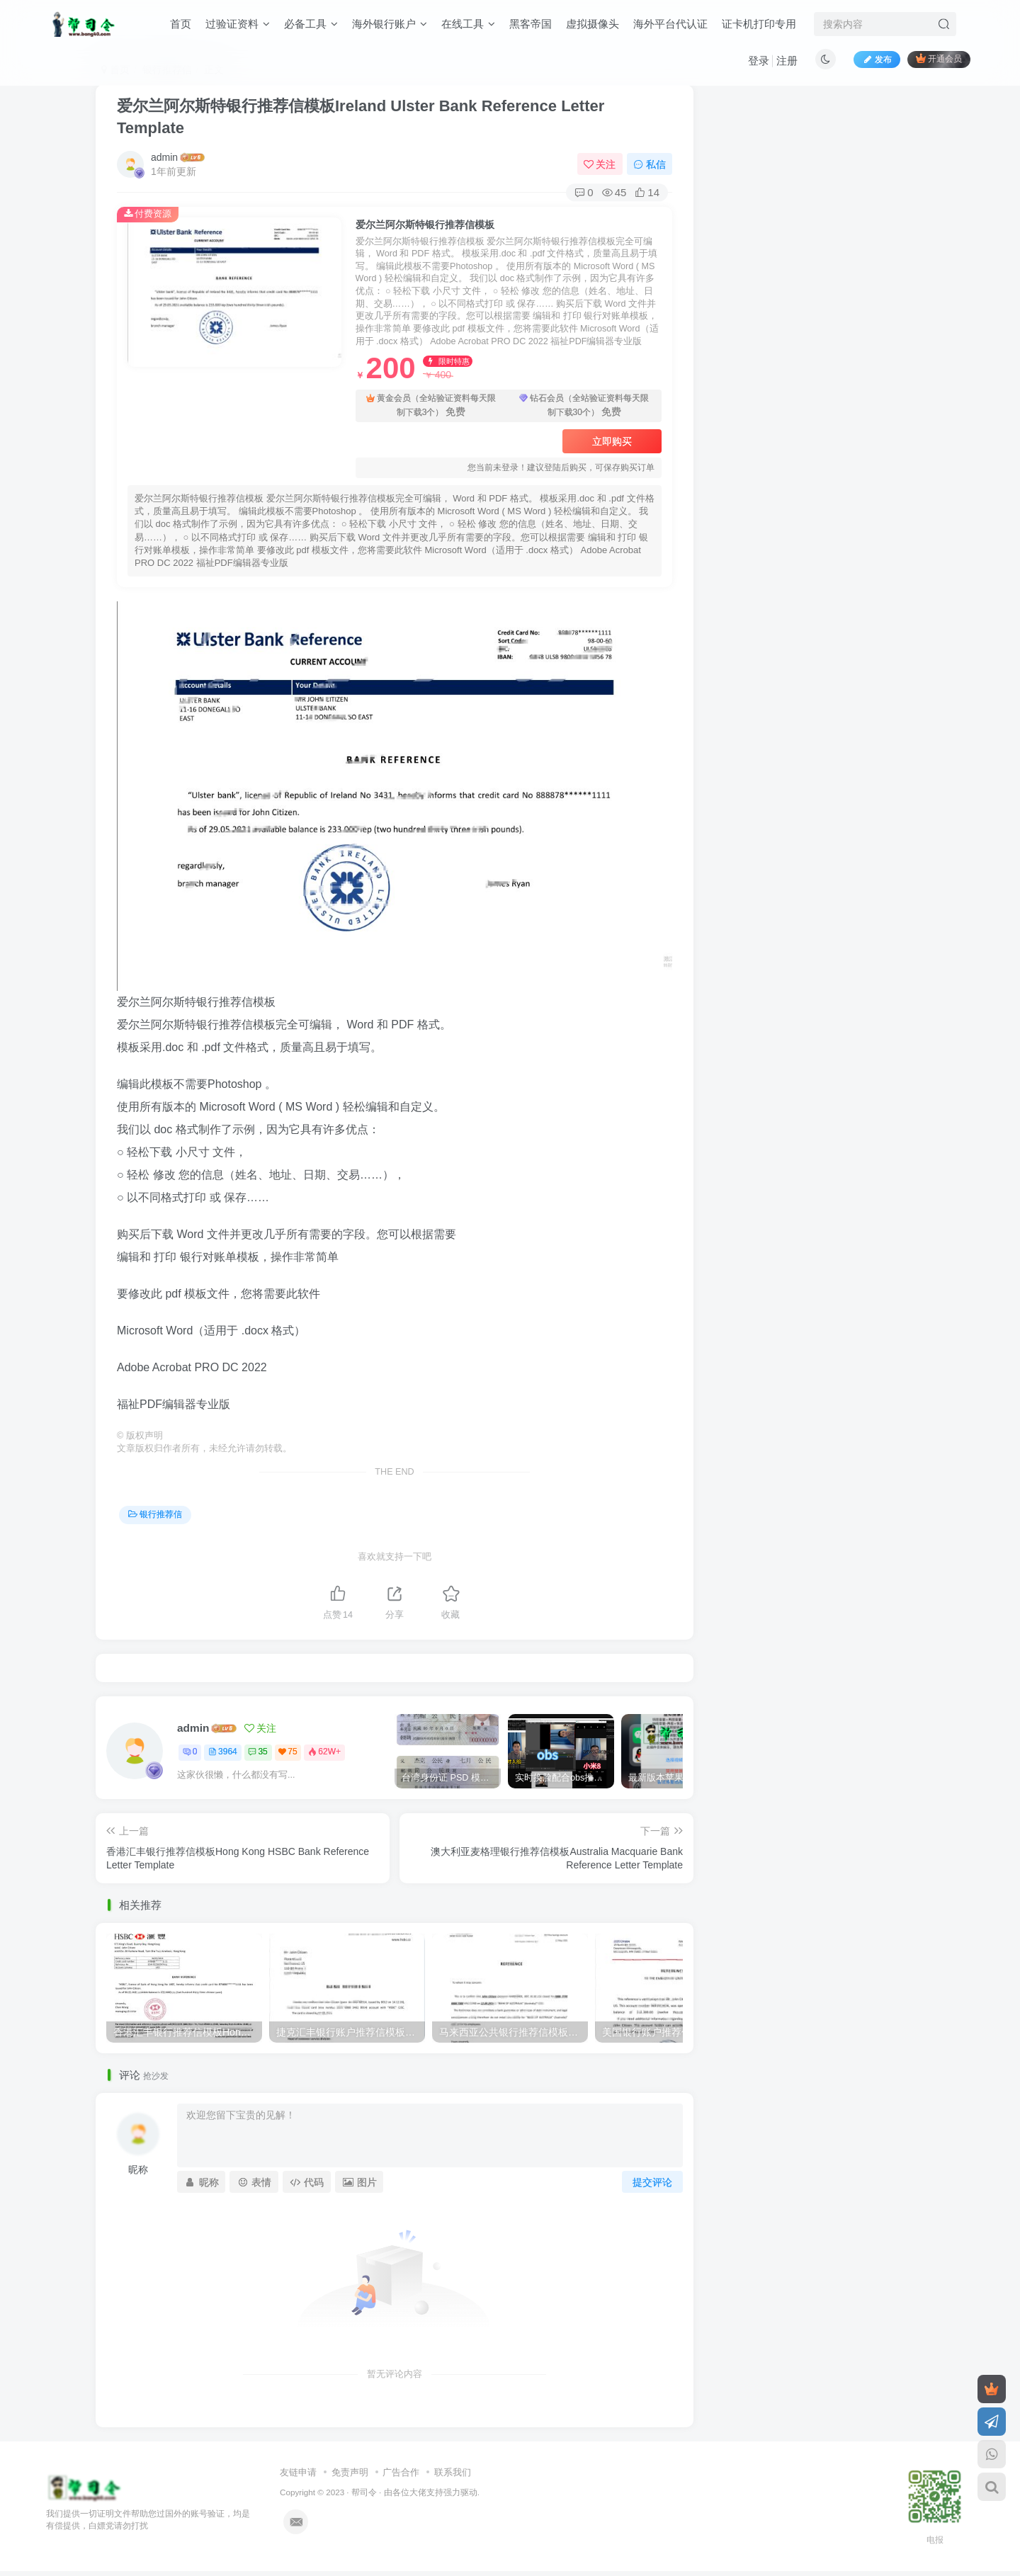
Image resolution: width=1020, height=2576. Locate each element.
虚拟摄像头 (592, 24)
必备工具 (311, 24)
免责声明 (350, 2472)
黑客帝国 (530, 24)
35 (257, 1752)
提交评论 (652, 2182)
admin (164, 157)
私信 (649, 164)
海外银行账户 (389, 24)
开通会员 (939, 58)
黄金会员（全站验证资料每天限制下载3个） (431, 406)
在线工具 (468, 24)
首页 (180, 24)
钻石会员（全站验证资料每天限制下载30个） (584, 406)
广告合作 (400, 2472)
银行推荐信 (155, 1514)
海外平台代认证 (670, 24)
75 (287, 1752)
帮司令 (364, 2492)
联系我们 (452, 2472)
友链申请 (298, 2472)
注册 (787, 61)
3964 (222, 1752)
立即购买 (612, 441)
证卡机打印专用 (759, 24)
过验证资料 (237, 24)
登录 (758, 61)
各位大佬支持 (417, 2492)
